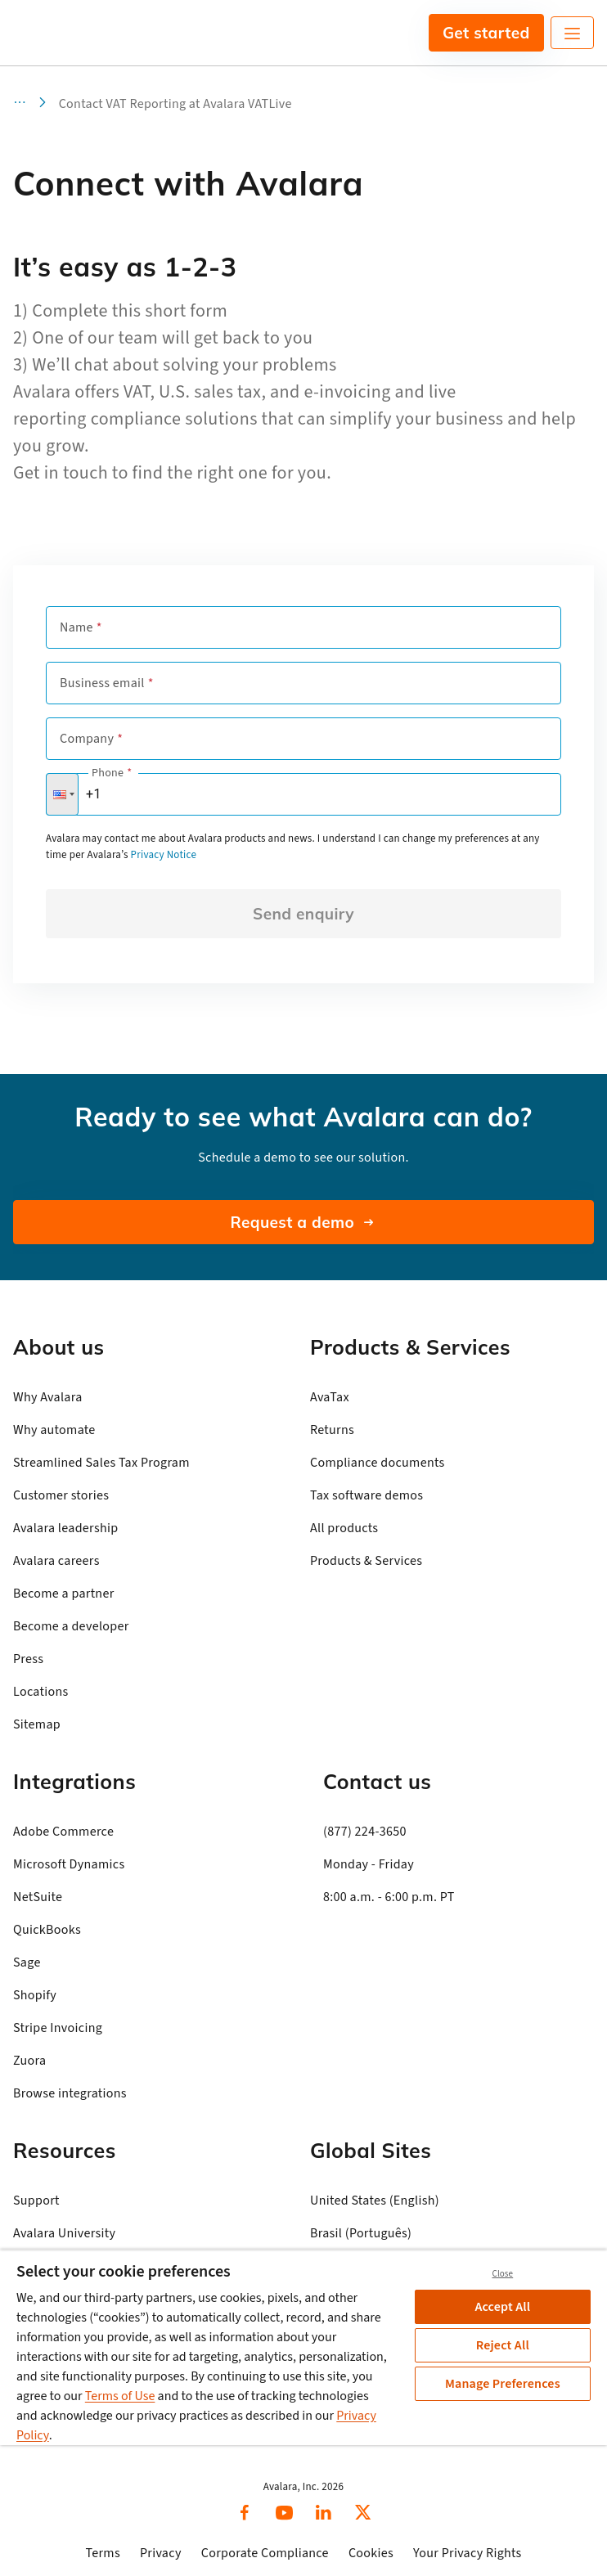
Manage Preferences (502, 2384)
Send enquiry (303, 914)
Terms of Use (120, 2396)
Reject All (502, 2345)
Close (502, 2274)
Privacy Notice (164, 854)
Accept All (502, 2307)
